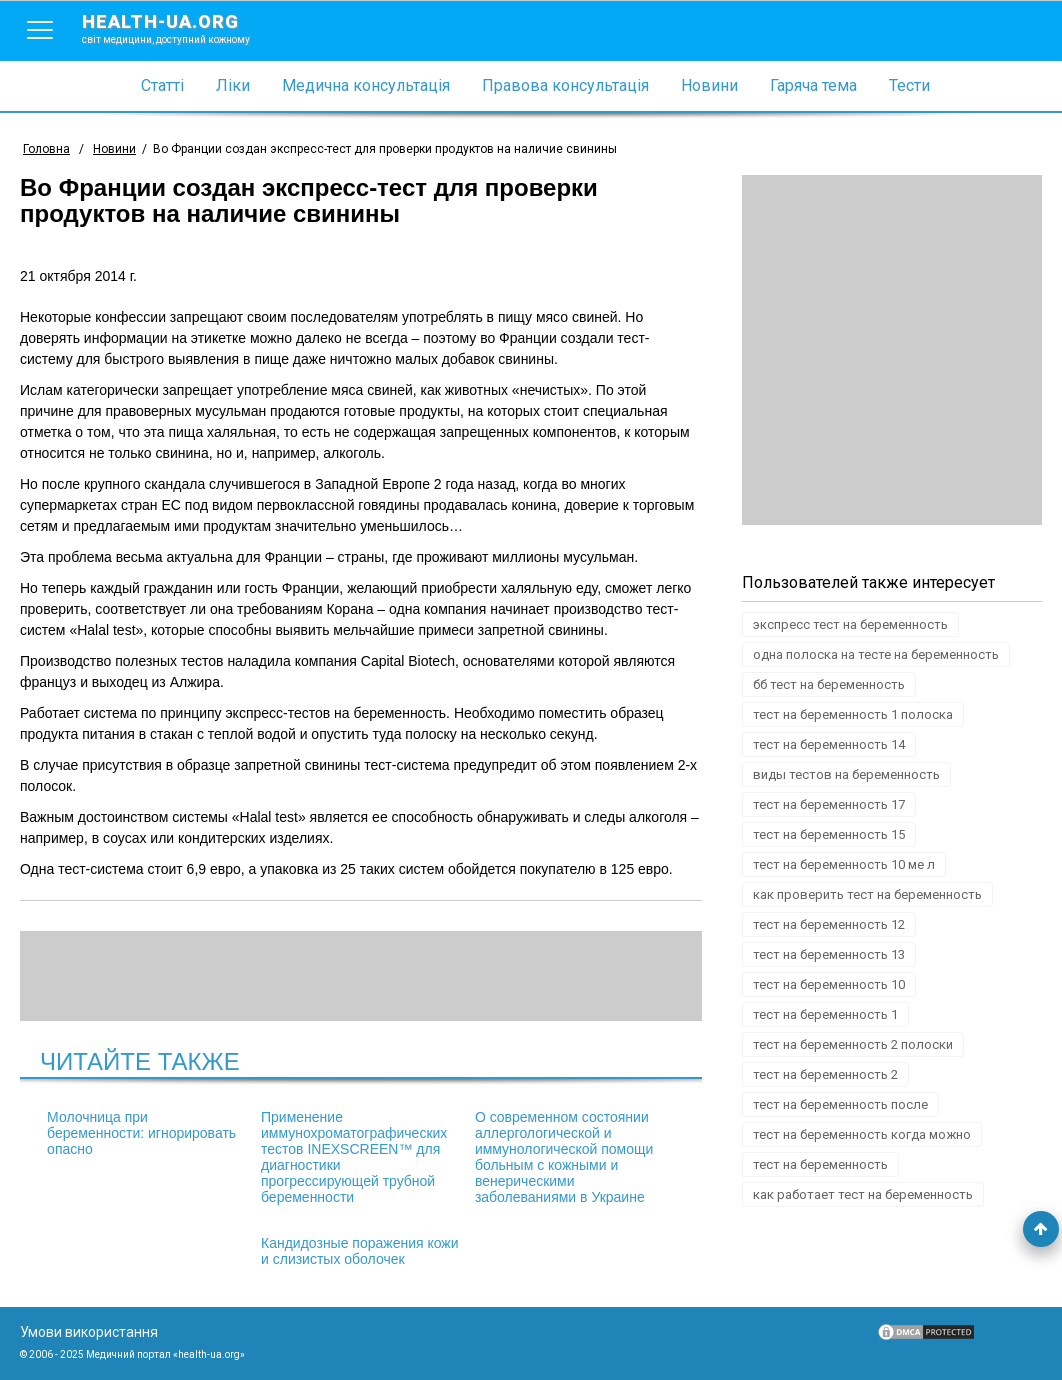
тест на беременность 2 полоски (853, 1044)
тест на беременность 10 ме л (844, 864)
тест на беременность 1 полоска (853, 714)
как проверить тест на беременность (867, 894)
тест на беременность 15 (829, 834)
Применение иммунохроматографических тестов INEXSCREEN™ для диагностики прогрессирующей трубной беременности (354, 1157)
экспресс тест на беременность (850, 624)
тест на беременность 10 (829, 984)
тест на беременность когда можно (862, 1134)
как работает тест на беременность (863, 1194)
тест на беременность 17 (829, 804)
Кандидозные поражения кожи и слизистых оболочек (360, 1251)
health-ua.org (182, 28)
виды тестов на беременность (846, 774)
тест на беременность (820, 1164)
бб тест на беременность (829, 684)
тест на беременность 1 (825, 1014)
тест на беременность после (840, 1104)
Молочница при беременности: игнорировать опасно (141, 1133)
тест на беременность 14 (829, 744)
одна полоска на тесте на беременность (876, 654)
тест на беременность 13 (829, 954)
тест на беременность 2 (825, 1074)
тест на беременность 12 (829, 924)
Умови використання (89, 1332)
